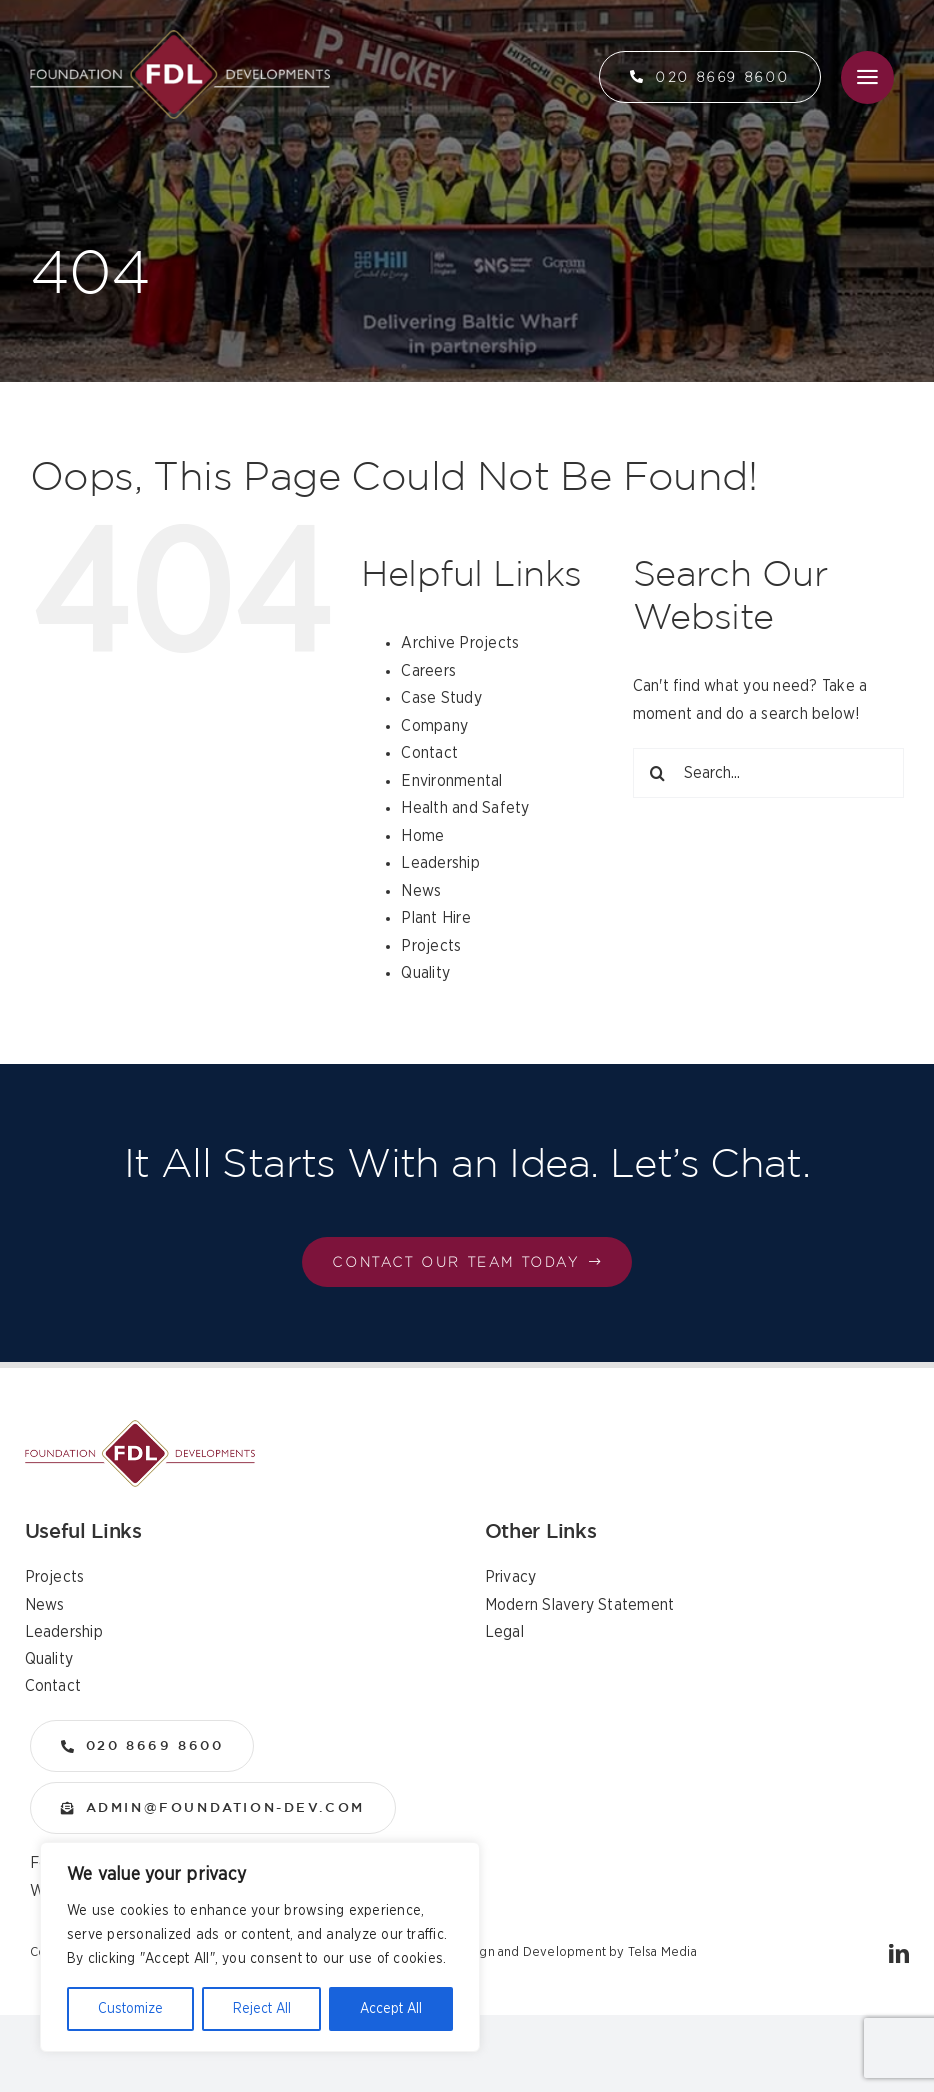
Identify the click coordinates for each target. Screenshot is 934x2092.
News (421, 891)
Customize (130, 2009)
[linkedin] (899, 1954)
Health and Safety (465, 808)
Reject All (262, 2009)
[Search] (658, 773)
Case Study (441, 698)
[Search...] (768, 773)
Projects (431, 946)
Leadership (440, 863)
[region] (260, 1947)
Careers (428, 671)
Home (422, 836)
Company (434, 726)
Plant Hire (435, 918)
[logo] (180, 38)
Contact (429, 753)
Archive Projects (460, 643)
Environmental (451, 781)
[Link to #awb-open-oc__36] (867, 77)
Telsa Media (662, 1952)
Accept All (391, 2009)
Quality (425, 973)
